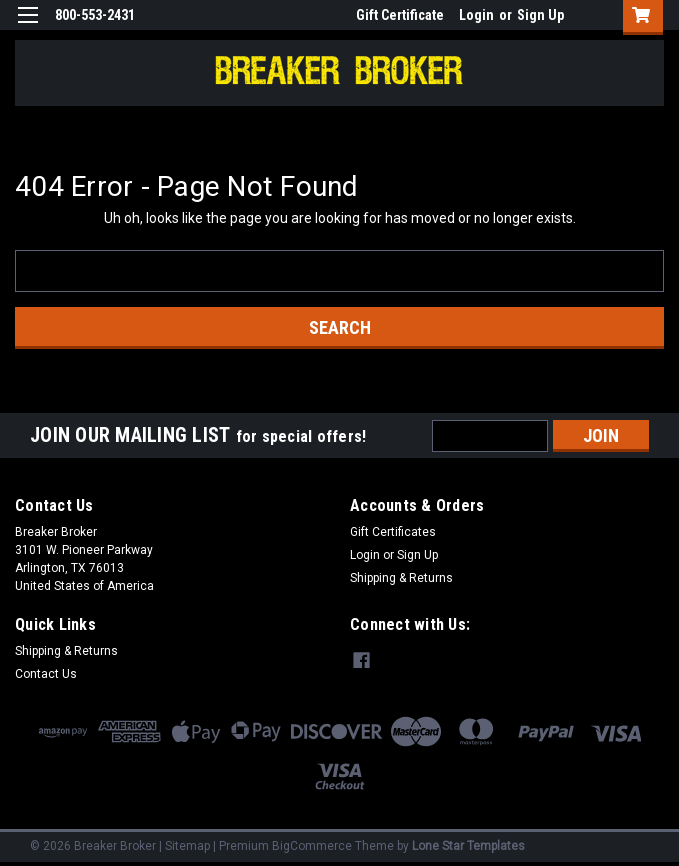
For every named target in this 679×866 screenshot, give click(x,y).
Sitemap (187, 846)
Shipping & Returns (401, 578)
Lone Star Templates (468, 846)
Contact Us (46, 674)
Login (476, 15)
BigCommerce (312, 846)
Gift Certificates (393, 532)
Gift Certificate (400, 15)
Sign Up (540, 15)
